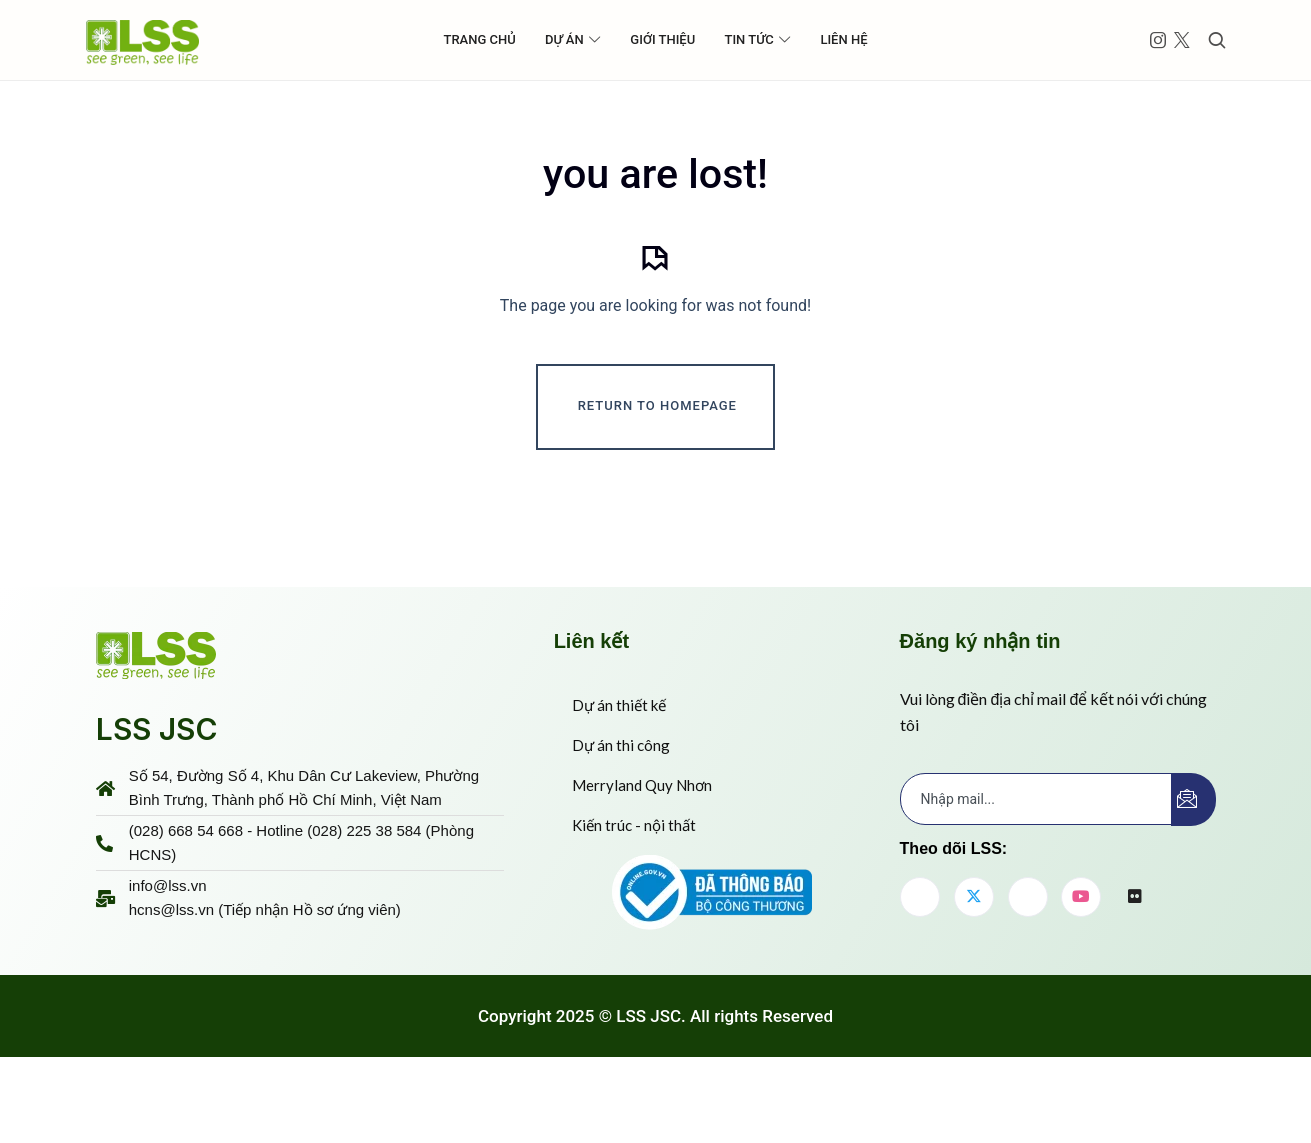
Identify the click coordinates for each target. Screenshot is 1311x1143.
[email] (1036, 867)
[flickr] (1135, 966)
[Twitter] (974, 965)
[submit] (1193, 867)
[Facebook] (920, 965)
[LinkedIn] (1028, 965)
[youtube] (1081, 965)
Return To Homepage (657, 476)
